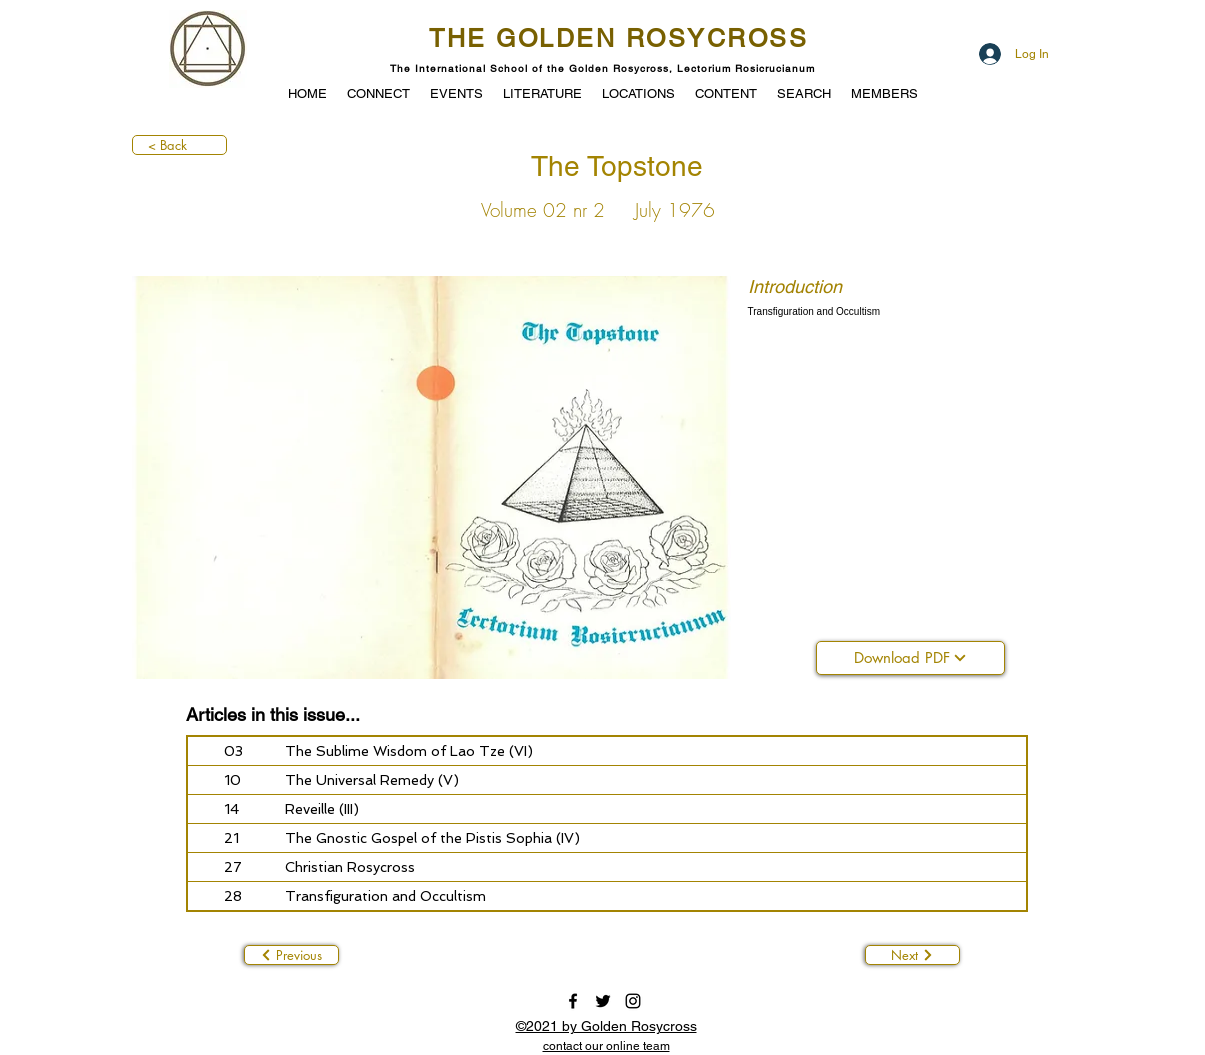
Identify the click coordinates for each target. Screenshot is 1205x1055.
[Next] (912, 955)
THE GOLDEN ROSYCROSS (618, 38)
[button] (456, 92)
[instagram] (633, 1001)
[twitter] (603, 1001)
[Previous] (291, 955)
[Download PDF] (910, 658)
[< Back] (179, 145)
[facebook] (573, 1001)
